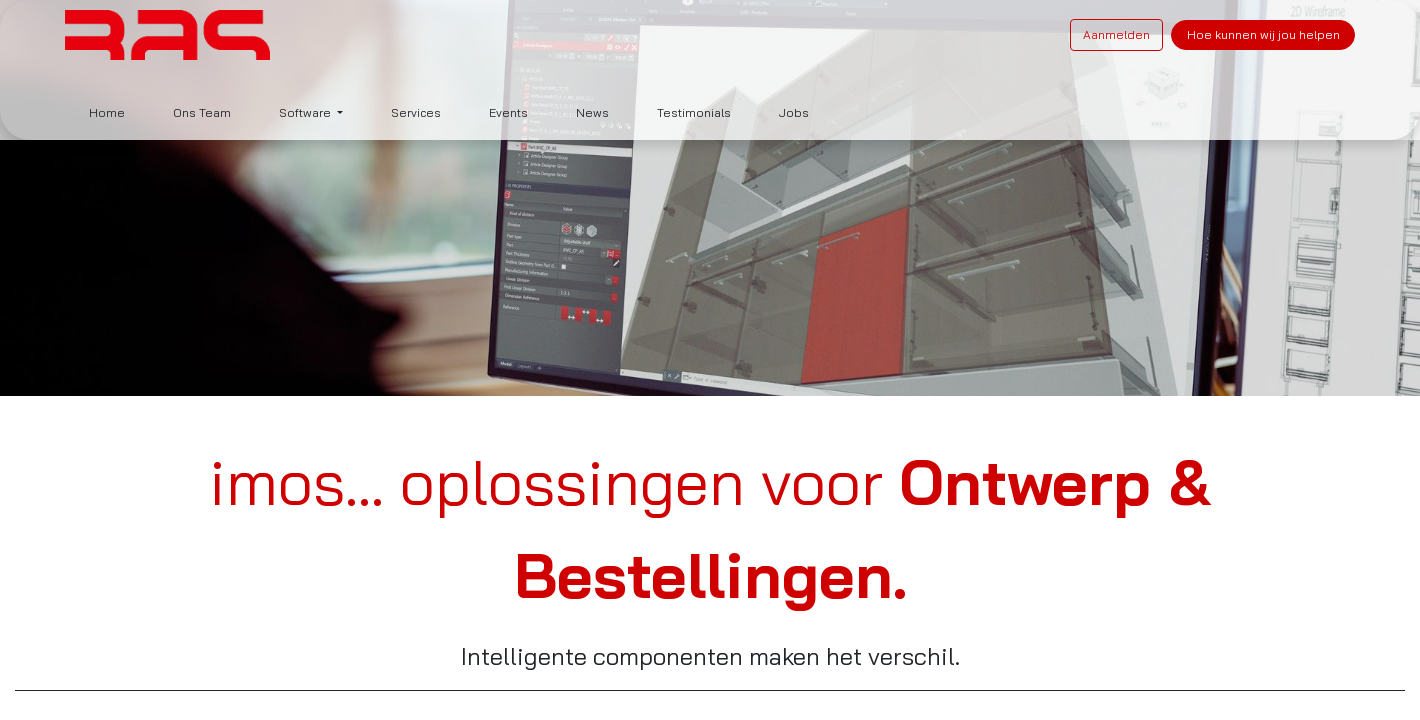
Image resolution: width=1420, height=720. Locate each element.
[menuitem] (107, 113)
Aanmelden (1116, 34)
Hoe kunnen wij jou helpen (1263, 34)
